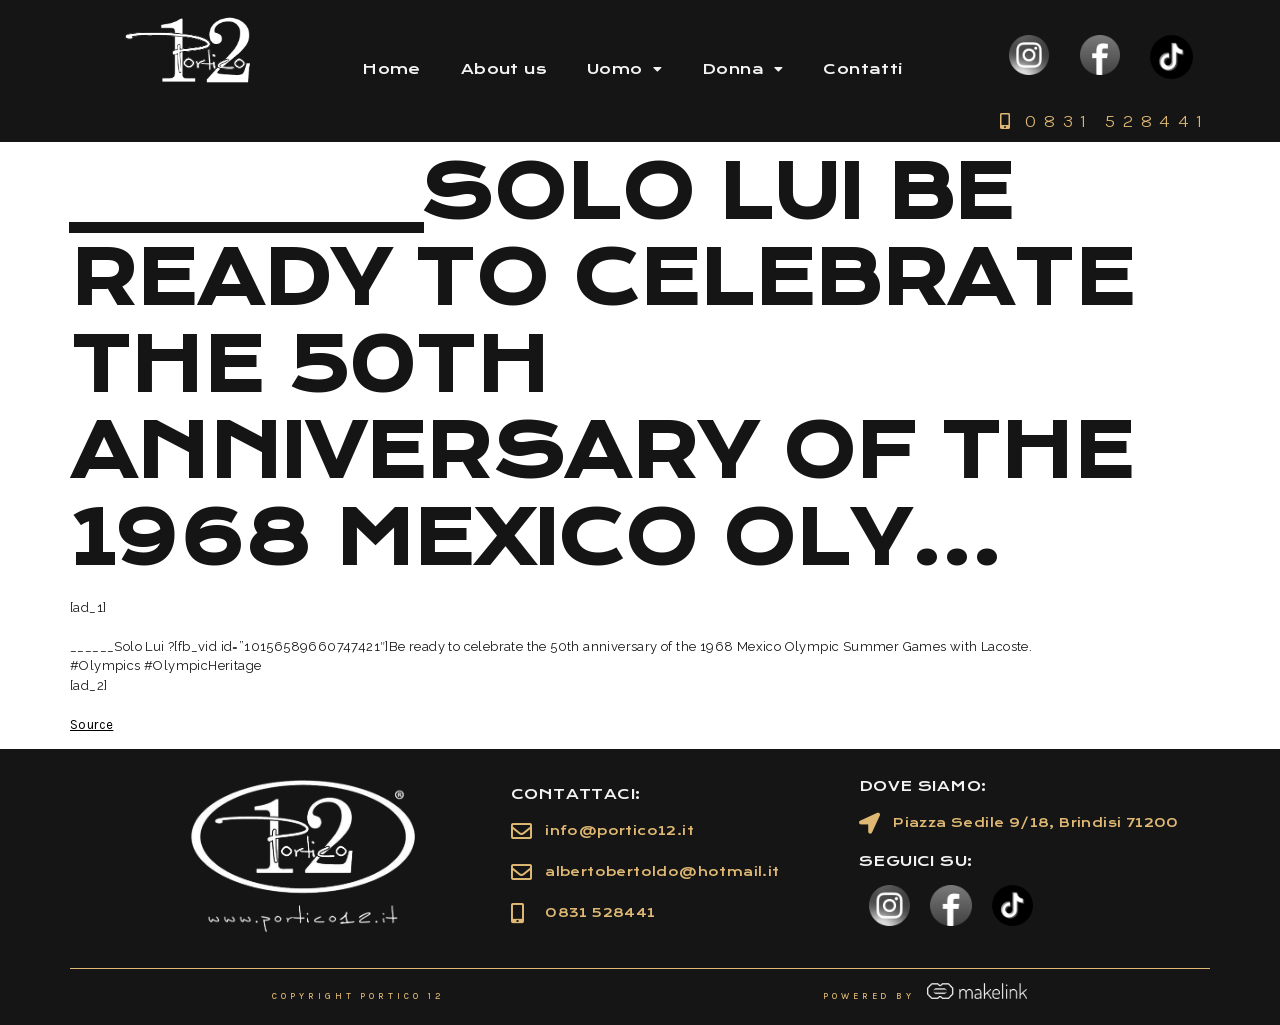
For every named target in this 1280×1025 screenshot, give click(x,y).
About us (504, 69)
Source (91, 724)
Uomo (624, 69)
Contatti (862, 69)
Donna (742, 69)
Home (391, 69)
